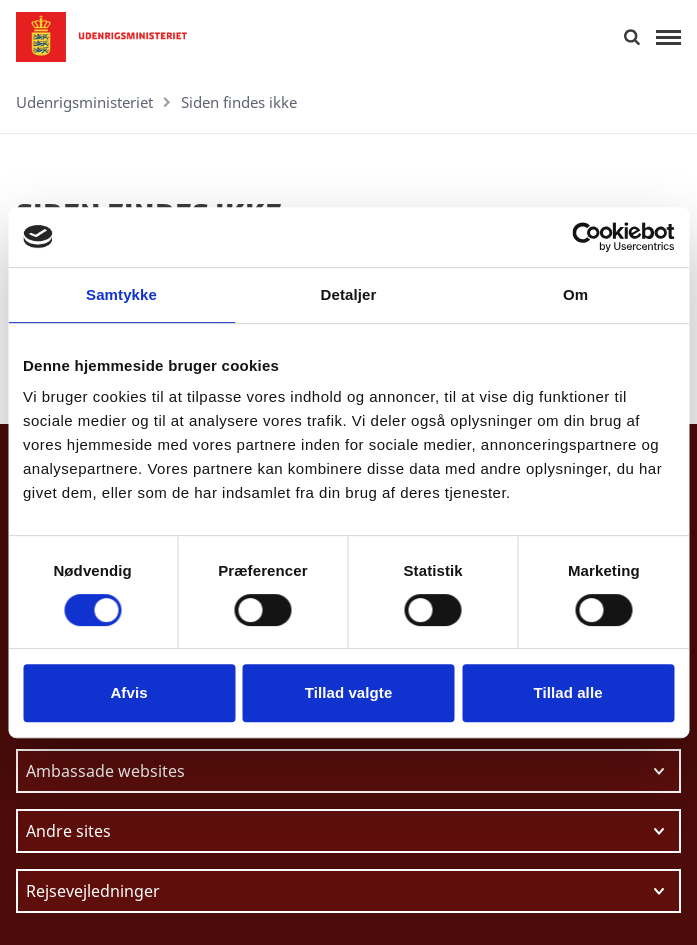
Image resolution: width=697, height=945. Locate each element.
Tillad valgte (349, 692)
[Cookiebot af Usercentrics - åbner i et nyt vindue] (586, 237)
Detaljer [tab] (349, 294)
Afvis (128, 692)
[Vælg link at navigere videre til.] (348, 771)
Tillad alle (567, 692)
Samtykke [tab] (121, 294)
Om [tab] (575, 294)
